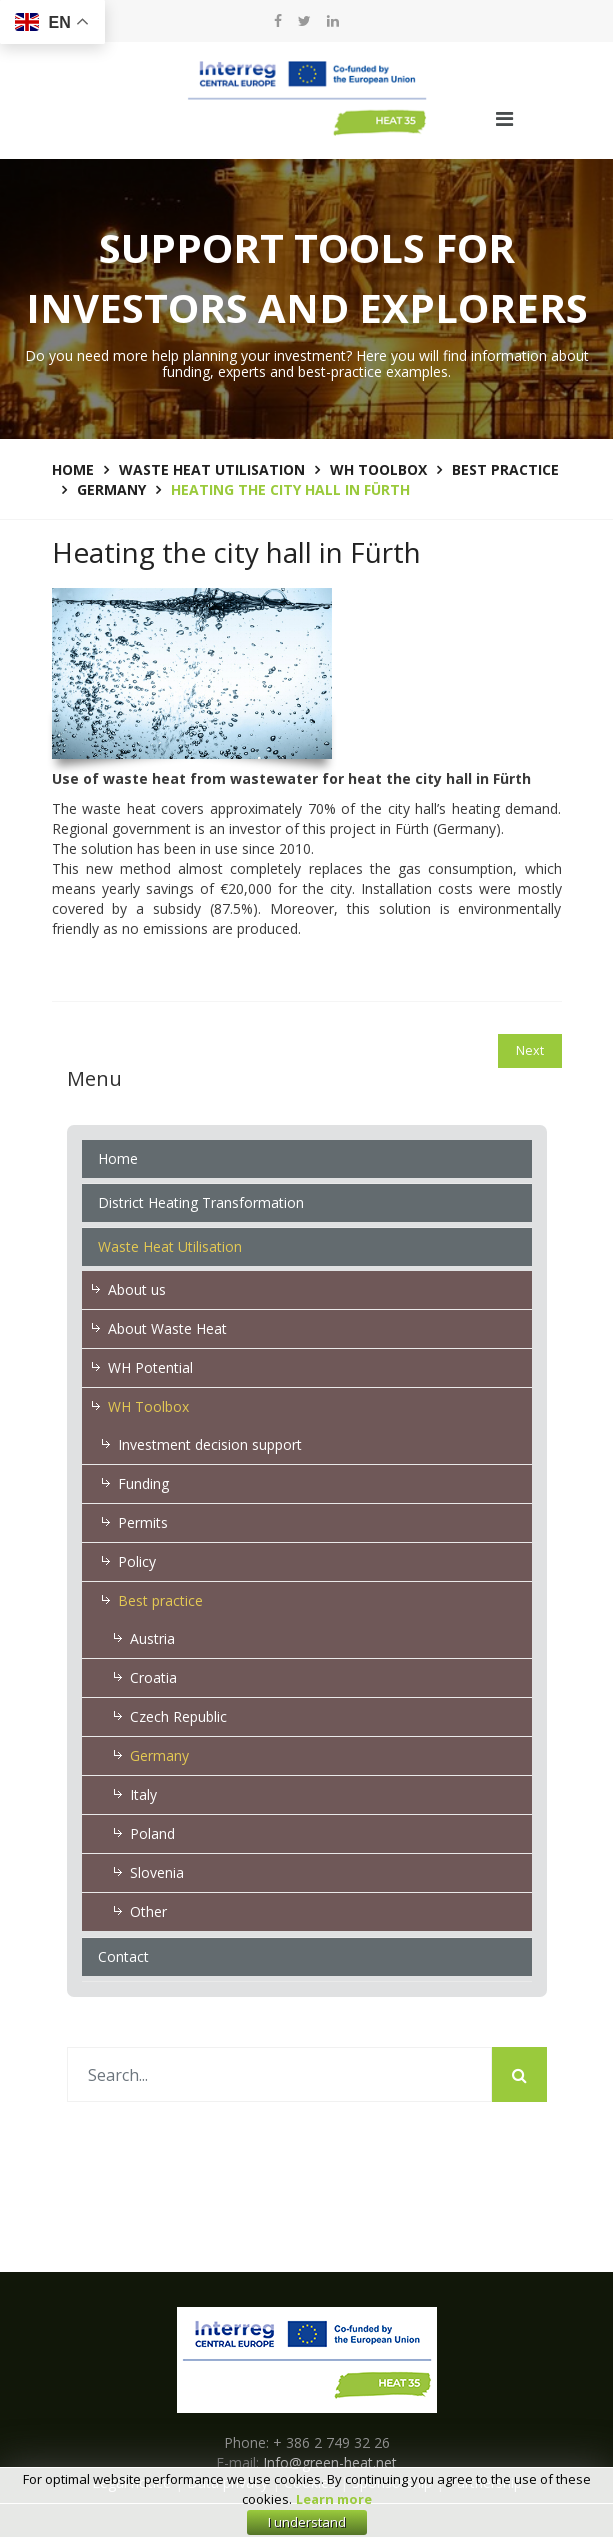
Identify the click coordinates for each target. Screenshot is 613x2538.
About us (137, 1289)
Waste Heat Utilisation (170, 1246)
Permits (143, 1522)
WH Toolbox (148, 1406)
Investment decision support (210, 1444)
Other (148, 1911)
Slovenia (157, 1872)
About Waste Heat (167, 1328)
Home (118, 1158)
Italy (143, 1794)
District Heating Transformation (201, 1202)
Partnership (485, 2482)
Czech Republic (178, 1716)
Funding (143, 1483)
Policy (137, 1561)
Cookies (310, 2482)
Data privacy (227, 2482)
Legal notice (131, 2482)
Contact (123, 1956)
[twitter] (304, 21)
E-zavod (333, 2520)
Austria (152, 1638)
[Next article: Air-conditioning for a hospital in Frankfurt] (530, 1051)
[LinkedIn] (333, 21)
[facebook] (278, 21)
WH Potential (150, 1367)
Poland (152, 1833)
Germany (159, 1755)
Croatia (153, 1677)
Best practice (160, 1600)
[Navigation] (504, 119)
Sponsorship (392, 2482)
